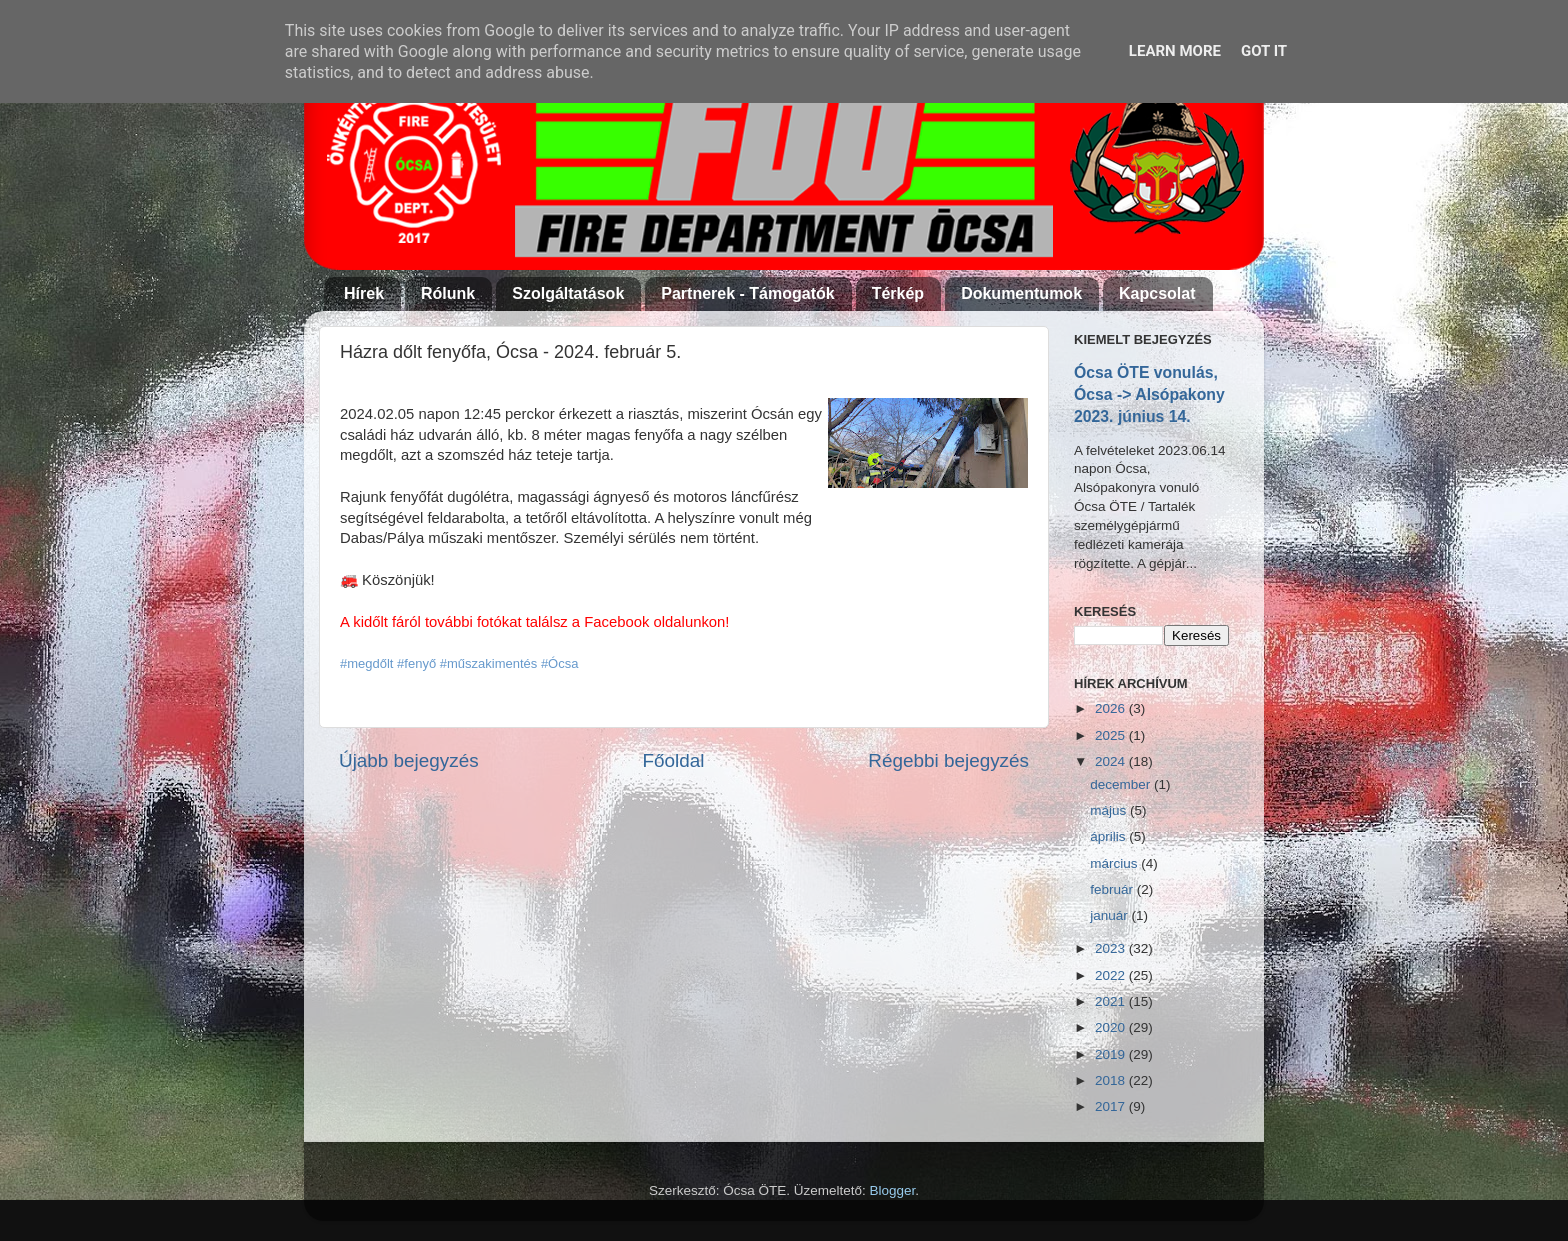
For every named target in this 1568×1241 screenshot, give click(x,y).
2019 (1112, 1054)
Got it (1264, 51)
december (1122, 784)
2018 (1112, 1080)
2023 (1112, 948)
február (1113, 889)
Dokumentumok (1021, 293)
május (1110, 810)
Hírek (364, 293)
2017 (1112, 1106)
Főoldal (674, 760)
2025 (1112, 735)
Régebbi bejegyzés (948, 760)
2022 (1112, 975)
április (1109, 836)
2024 (1112, 761)
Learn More (1175, 51)
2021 (1112, 1001)
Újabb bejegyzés (409, 760)
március (1115, 863)
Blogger (893, 1190)
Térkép (898, 293)
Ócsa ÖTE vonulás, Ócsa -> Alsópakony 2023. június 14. (1149, 394)
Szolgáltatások (568, 293)
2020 (1112, 1027)
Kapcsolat (1157, 293)
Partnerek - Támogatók (747, 293)
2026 (1112, 708)
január (1110, 915)
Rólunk (448, 293)
